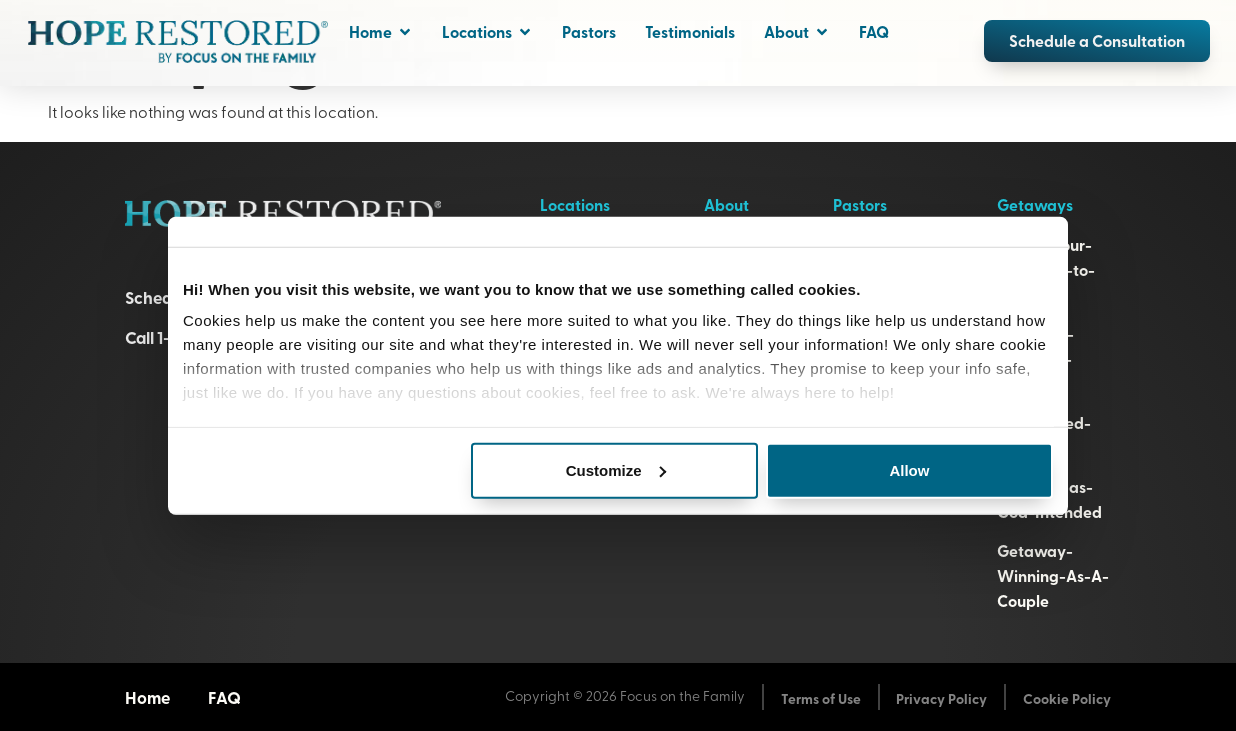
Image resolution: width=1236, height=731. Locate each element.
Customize (616, 469)
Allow (909, 469)
